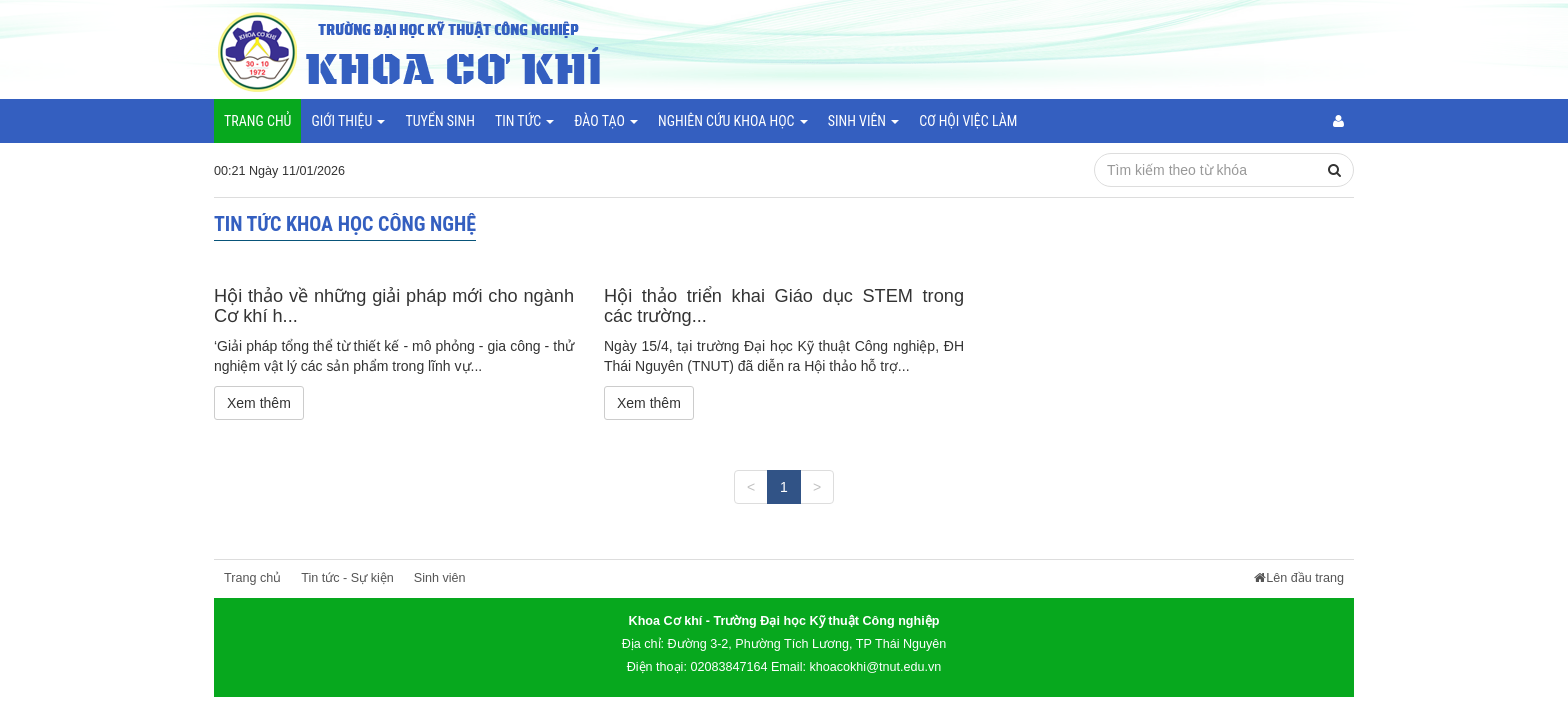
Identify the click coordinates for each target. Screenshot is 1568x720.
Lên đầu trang (1299, 578)
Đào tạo (606, 121)
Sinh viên (864, 121)
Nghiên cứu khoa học (733, 121)
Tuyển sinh (439, 121)
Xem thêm (259, 403)
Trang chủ (257, 121)
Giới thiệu (348, 121)
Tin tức (524, 121)
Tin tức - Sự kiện (347, 578)
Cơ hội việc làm (968, 121)
